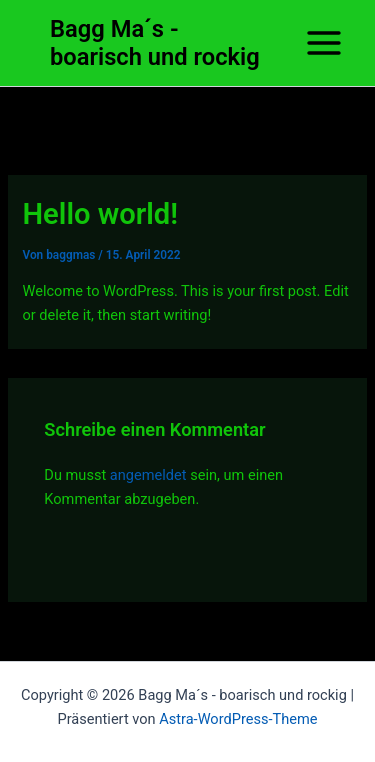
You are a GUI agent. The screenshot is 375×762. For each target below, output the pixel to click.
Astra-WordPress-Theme (238, 719)
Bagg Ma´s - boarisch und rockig (155, 43)
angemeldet (148, 475)
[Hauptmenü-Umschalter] (324, 43)
